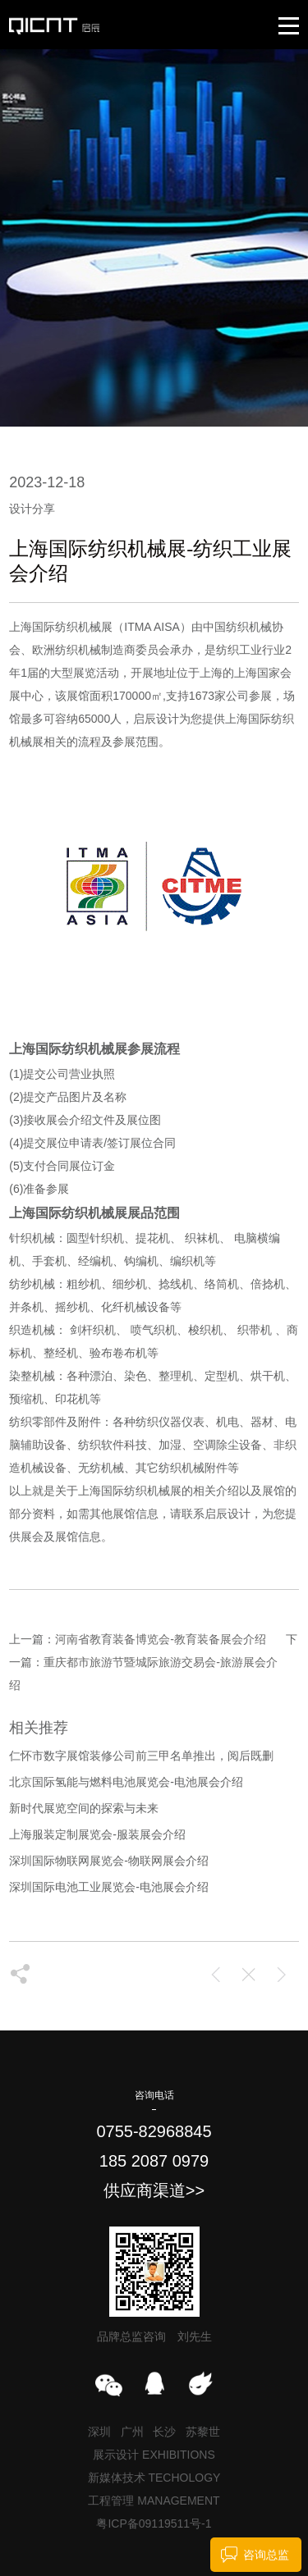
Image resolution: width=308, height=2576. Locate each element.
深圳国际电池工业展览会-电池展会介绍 (109, 1886)
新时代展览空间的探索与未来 (84, 1808)
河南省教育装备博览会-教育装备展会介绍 (160, 1639)
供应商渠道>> (154, 2190)
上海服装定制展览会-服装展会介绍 (97, 1834)
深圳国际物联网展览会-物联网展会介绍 (109, 1860)
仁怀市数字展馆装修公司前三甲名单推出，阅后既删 (141, 1755)
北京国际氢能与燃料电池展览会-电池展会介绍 (126, 1781)
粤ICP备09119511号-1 (153, 2523)
